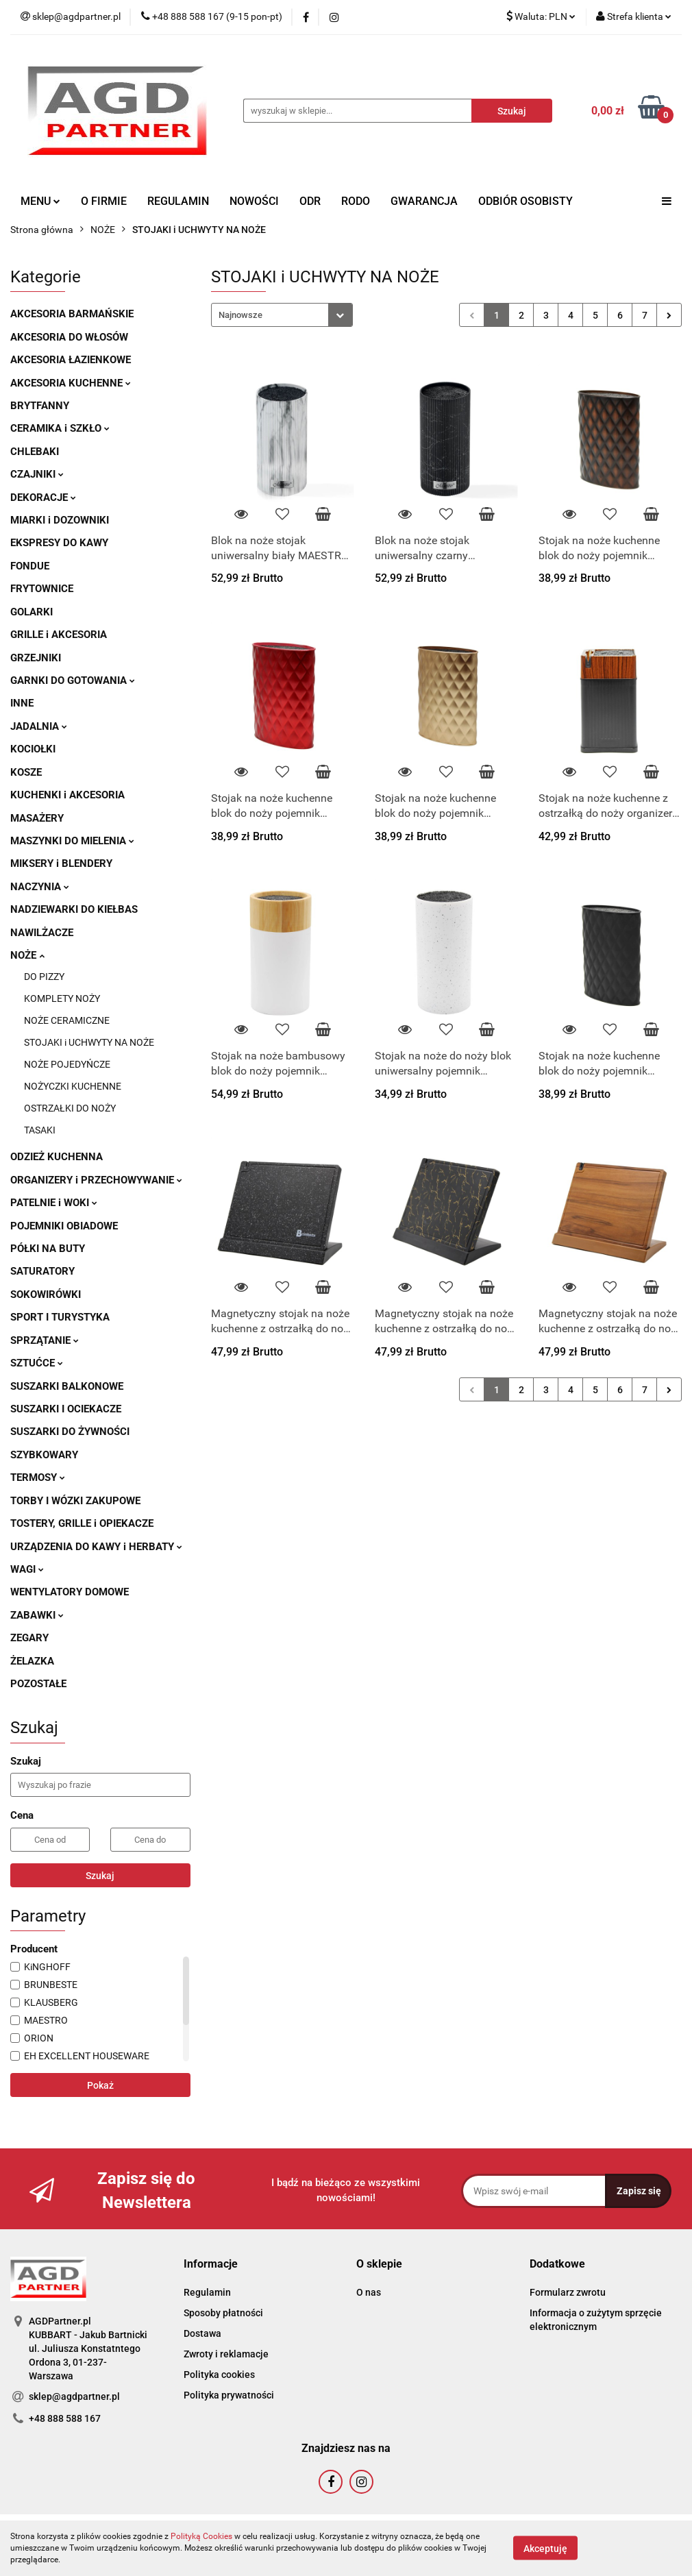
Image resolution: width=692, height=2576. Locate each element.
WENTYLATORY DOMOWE (69, 1592)
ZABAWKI (37, 1615)
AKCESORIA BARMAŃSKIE (72, 314)
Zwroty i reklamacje (226, 2353)
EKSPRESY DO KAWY (59, 543)
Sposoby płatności (223, 2312)
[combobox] (282, 315)
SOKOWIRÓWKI (45, 1294)
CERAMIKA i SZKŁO (60, 428)
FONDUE (29, 566)
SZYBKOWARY (44, 1455)
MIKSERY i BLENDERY (61, 863)
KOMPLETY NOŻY (62, 998)
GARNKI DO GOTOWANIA (72, 680)
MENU (40, 201)
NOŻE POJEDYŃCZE (67, 1064)
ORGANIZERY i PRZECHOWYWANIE (96, 1180)
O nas (368, 2292)
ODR (310, 201)
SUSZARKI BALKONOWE (66, 1386)
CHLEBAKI (34, 451)
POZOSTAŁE (38, 1684)
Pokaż (100, 2085)
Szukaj (100, 1875)
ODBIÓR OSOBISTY (525, 201)
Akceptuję (545, 2548)
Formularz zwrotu (568, 2292)
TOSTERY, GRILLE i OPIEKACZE (81, 1523)
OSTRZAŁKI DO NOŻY (70, 1108)
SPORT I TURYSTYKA (60, 1317)
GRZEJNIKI (35, 658)
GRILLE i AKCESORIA (58, 634)
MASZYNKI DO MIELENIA (72, 841)
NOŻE (27, 955)
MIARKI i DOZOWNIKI (59, 520)
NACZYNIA (39, 887)
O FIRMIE (104, 201)
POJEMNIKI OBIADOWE (64, 1226)
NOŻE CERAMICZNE (67, 1020)
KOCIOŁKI (32, 749)
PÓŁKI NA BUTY (47, 1248)
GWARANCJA (424, 201)
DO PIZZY (44, 976)
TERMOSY (37, 1477)
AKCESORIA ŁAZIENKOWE (70, 360)
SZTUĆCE (36, 1363)
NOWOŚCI (254, 201)
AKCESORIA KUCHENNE (70, 383)
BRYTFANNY (39, 406)
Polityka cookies (219, 2374)
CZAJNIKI (37, 474)
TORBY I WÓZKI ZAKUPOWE (75, 1501)
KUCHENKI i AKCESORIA (67, 795)
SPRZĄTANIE (44, 1340)
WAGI (27, 1569)
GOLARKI (31, 612)
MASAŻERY (37, 818)
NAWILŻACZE (41, 933)
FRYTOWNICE (41, 588)
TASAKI (39, 1130)
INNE (22, 703)
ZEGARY (29, 1638)
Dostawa (202, 2333)
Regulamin (207, 2292)
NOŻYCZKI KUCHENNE (72, 1086)
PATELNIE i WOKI (53, 1203)
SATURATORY (42, 1271)
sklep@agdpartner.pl (74, 2396)
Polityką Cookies (201, 2536)
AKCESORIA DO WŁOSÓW (69, 337)
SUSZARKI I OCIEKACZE (65, 1409)
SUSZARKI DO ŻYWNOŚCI (69, 1431)
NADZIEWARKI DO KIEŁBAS (74, 909)
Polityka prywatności (229, 2395)
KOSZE (26, 772)
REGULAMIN (178, 201)
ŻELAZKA (32, 1661)
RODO (355, 201)
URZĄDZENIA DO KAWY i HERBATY (96, 1547)
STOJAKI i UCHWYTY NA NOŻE (89, 1042)
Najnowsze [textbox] (240, 315)
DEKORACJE (43, 497)
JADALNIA (38, 726)
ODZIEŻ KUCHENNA (56, 1157)
